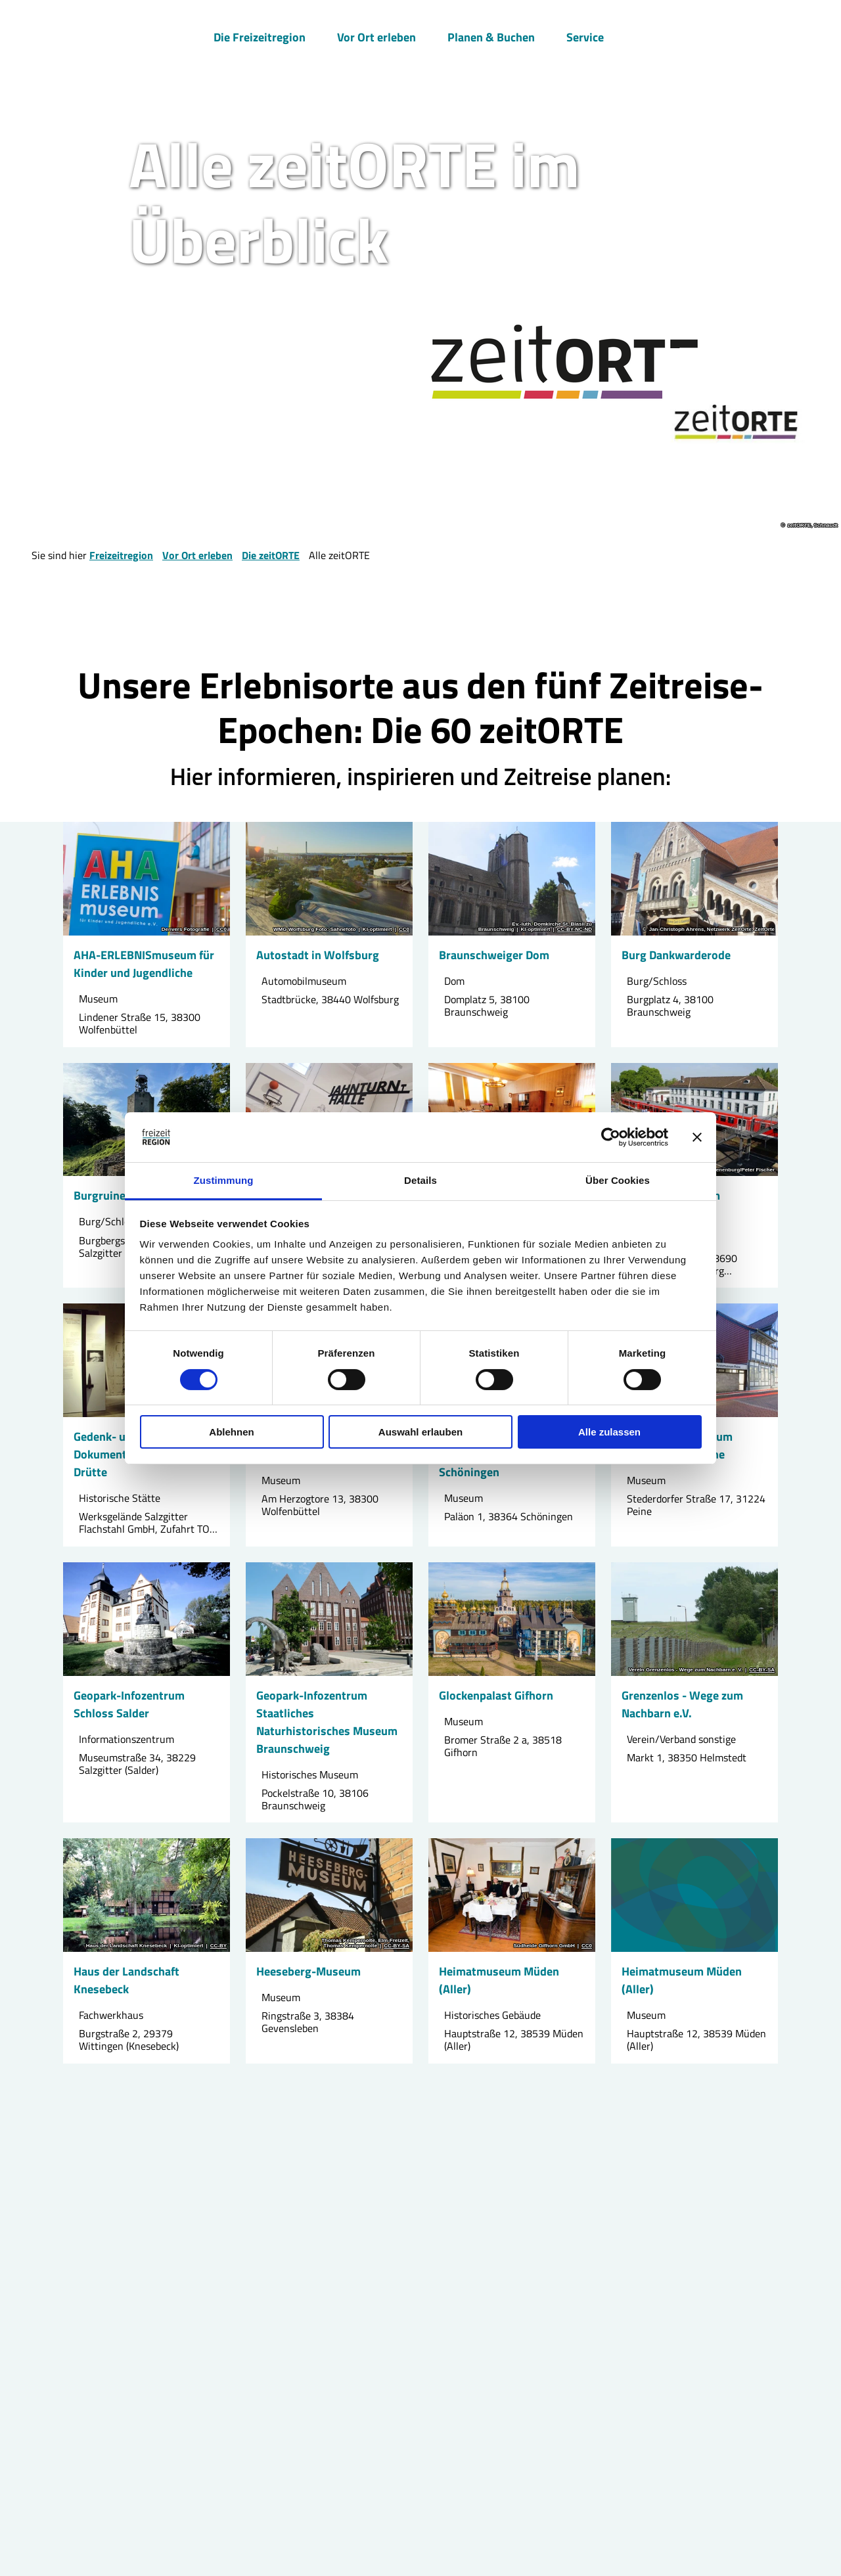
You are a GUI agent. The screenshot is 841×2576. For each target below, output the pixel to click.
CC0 (221, 929)
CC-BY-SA (762, 1669)
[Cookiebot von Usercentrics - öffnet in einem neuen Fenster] (610, 1137)
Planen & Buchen (491, 37)
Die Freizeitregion (260, 37)
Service (585, 37)
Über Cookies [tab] (617, 1180)
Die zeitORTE (271, 555)
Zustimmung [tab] (224, 1180)
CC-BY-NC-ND (574, 929)
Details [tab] (420, 1180)
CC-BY (218, 1946)
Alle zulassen (609, 1431)
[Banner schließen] (697, 1137)
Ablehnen (231, 1431)
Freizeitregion (121, 555)
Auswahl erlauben (420, 1431)
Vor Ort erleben (376, 37)
